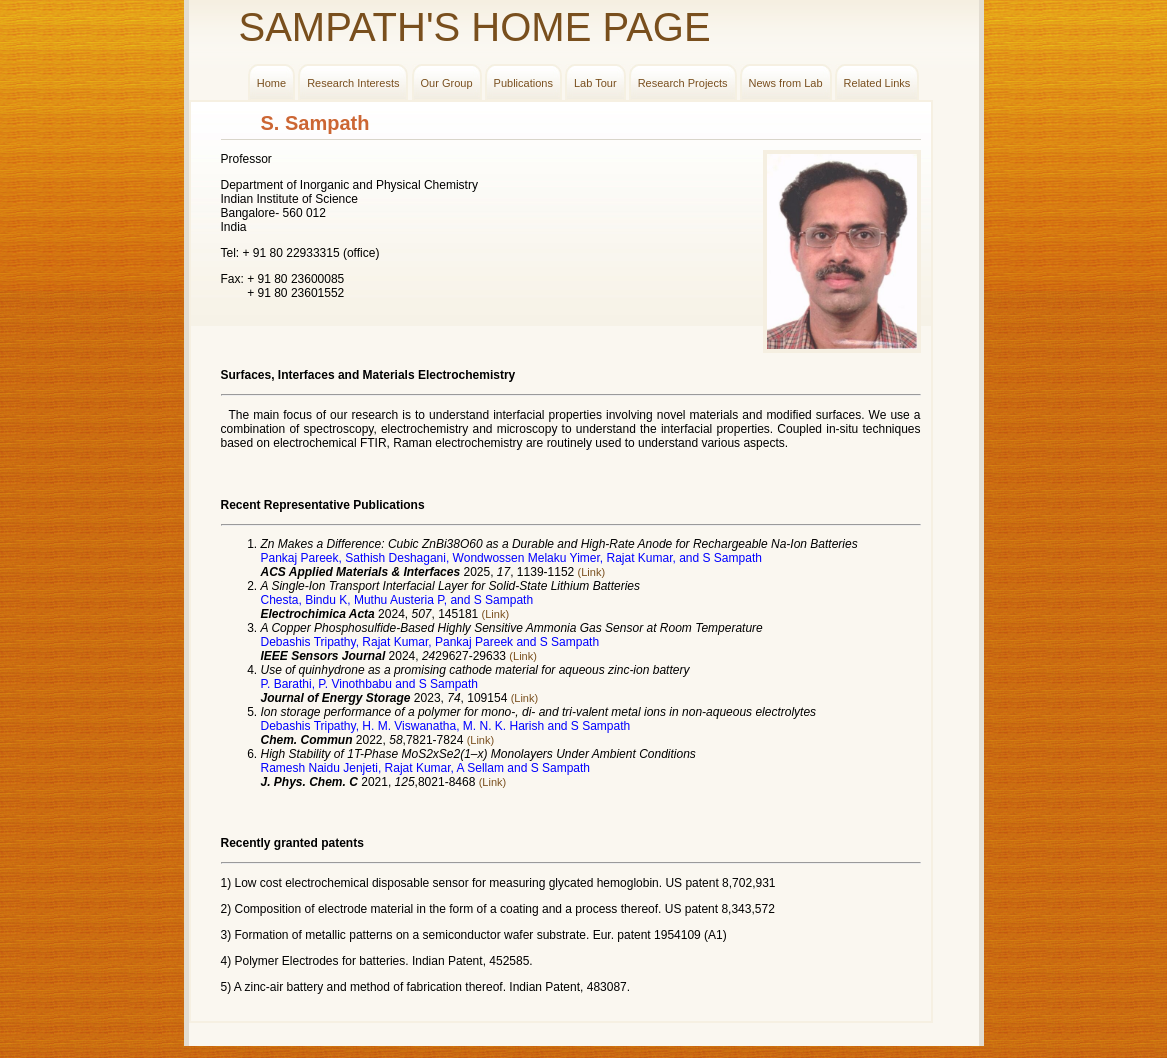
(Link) (592, 572)
